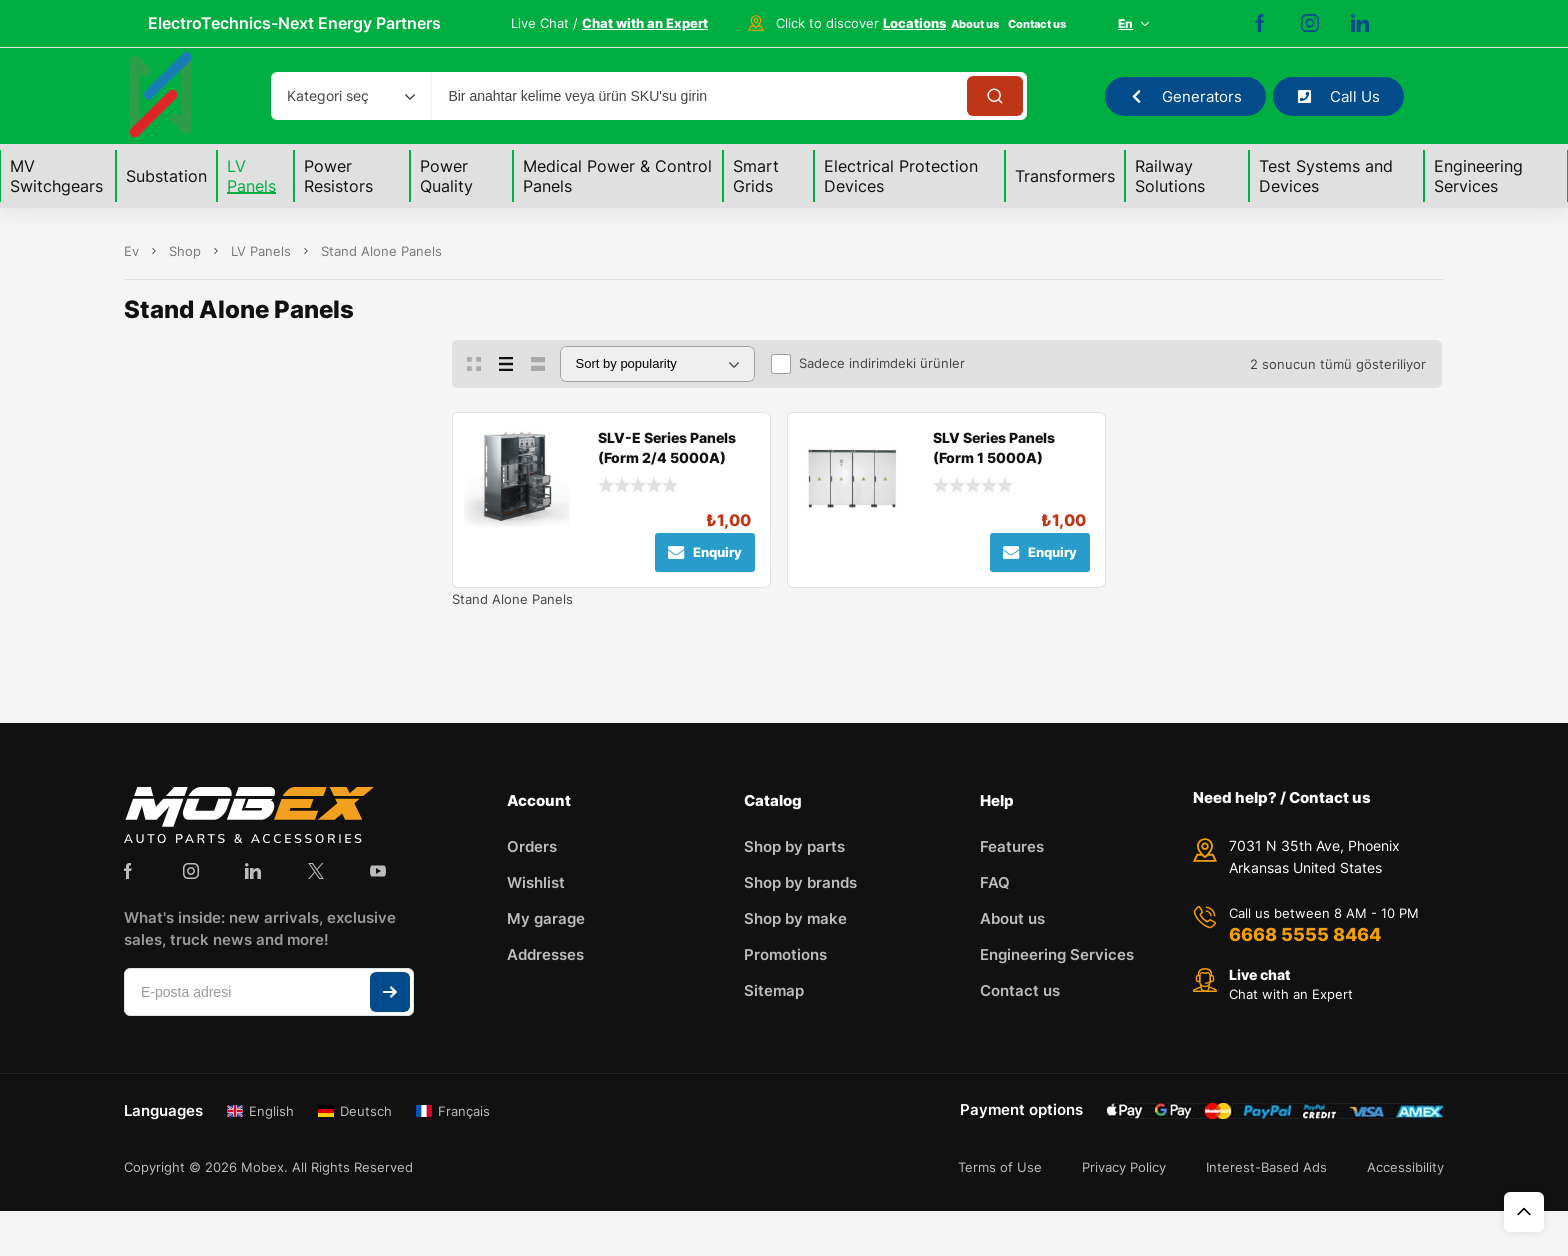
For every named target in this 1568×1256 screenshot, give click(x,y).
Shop (185, 251)
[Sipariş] (657, 364)
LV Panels (261, 251)
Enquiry (705, 552)
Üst (1524, 1212)
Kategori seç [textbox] (328, 95)
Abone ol (390, 992)
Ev (131, 251)
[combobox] (351, 96)
